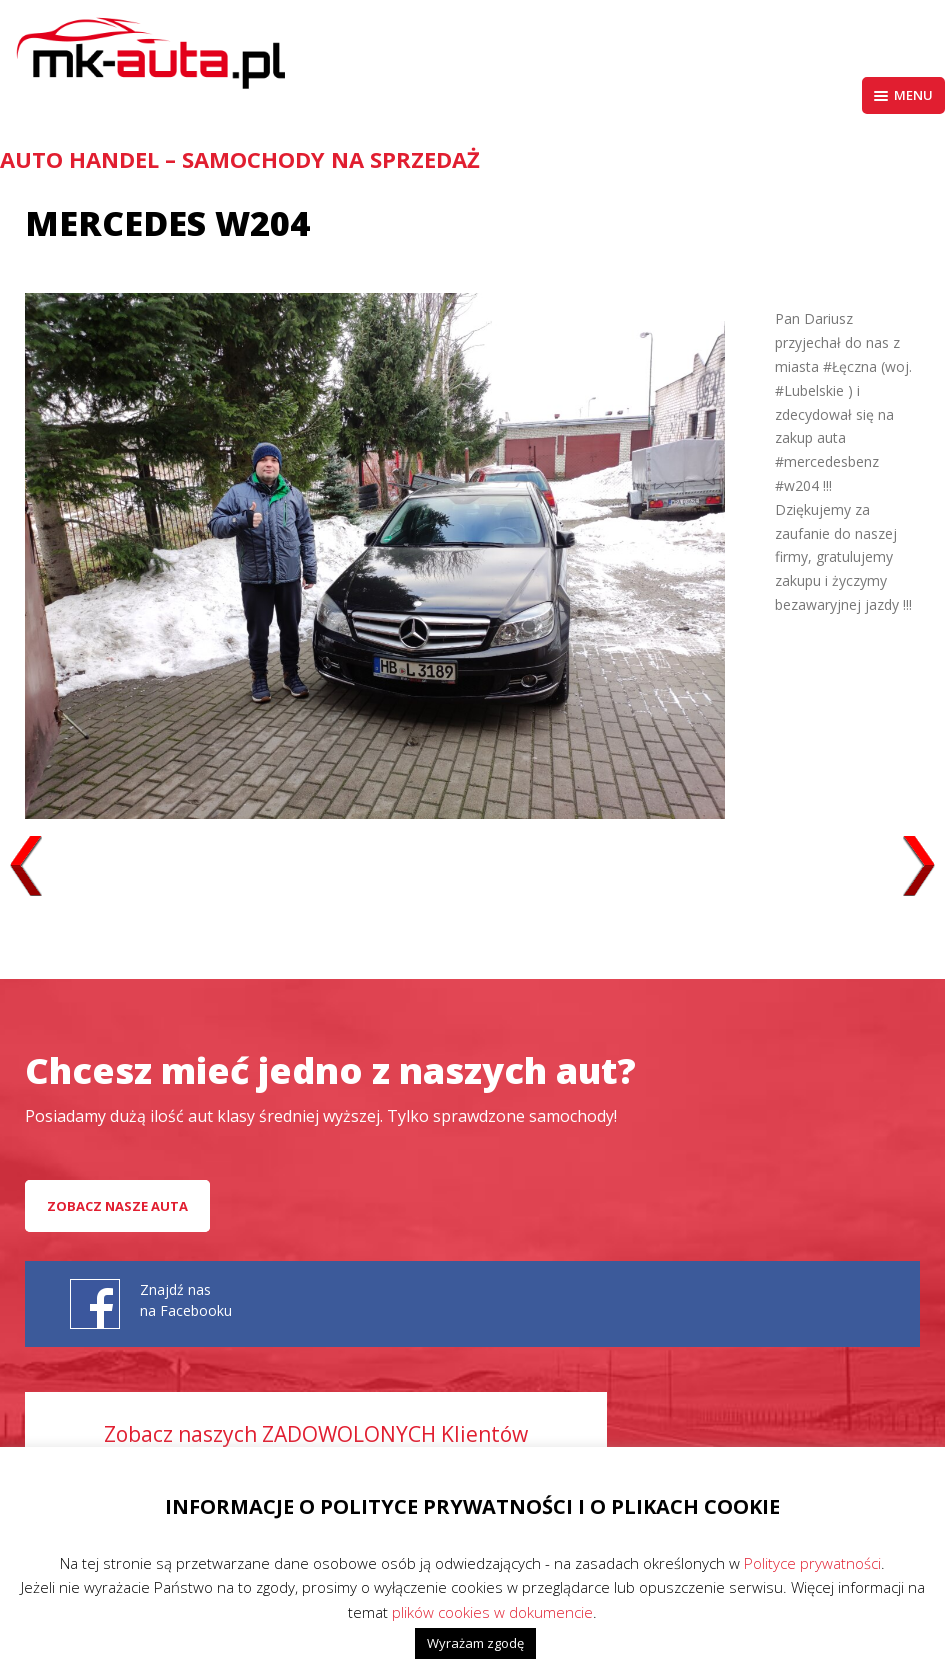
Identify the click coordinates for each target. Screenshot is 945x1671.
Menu (903, 95)
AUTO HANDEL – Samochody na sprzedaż (240, 159)
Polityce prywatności (812, 1563)
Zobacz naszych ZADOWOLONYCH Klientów (316, 1434)
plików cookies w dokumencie (492, 1612)
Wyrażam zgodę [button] (475, 1643)
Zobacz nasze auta (117, 1206)
